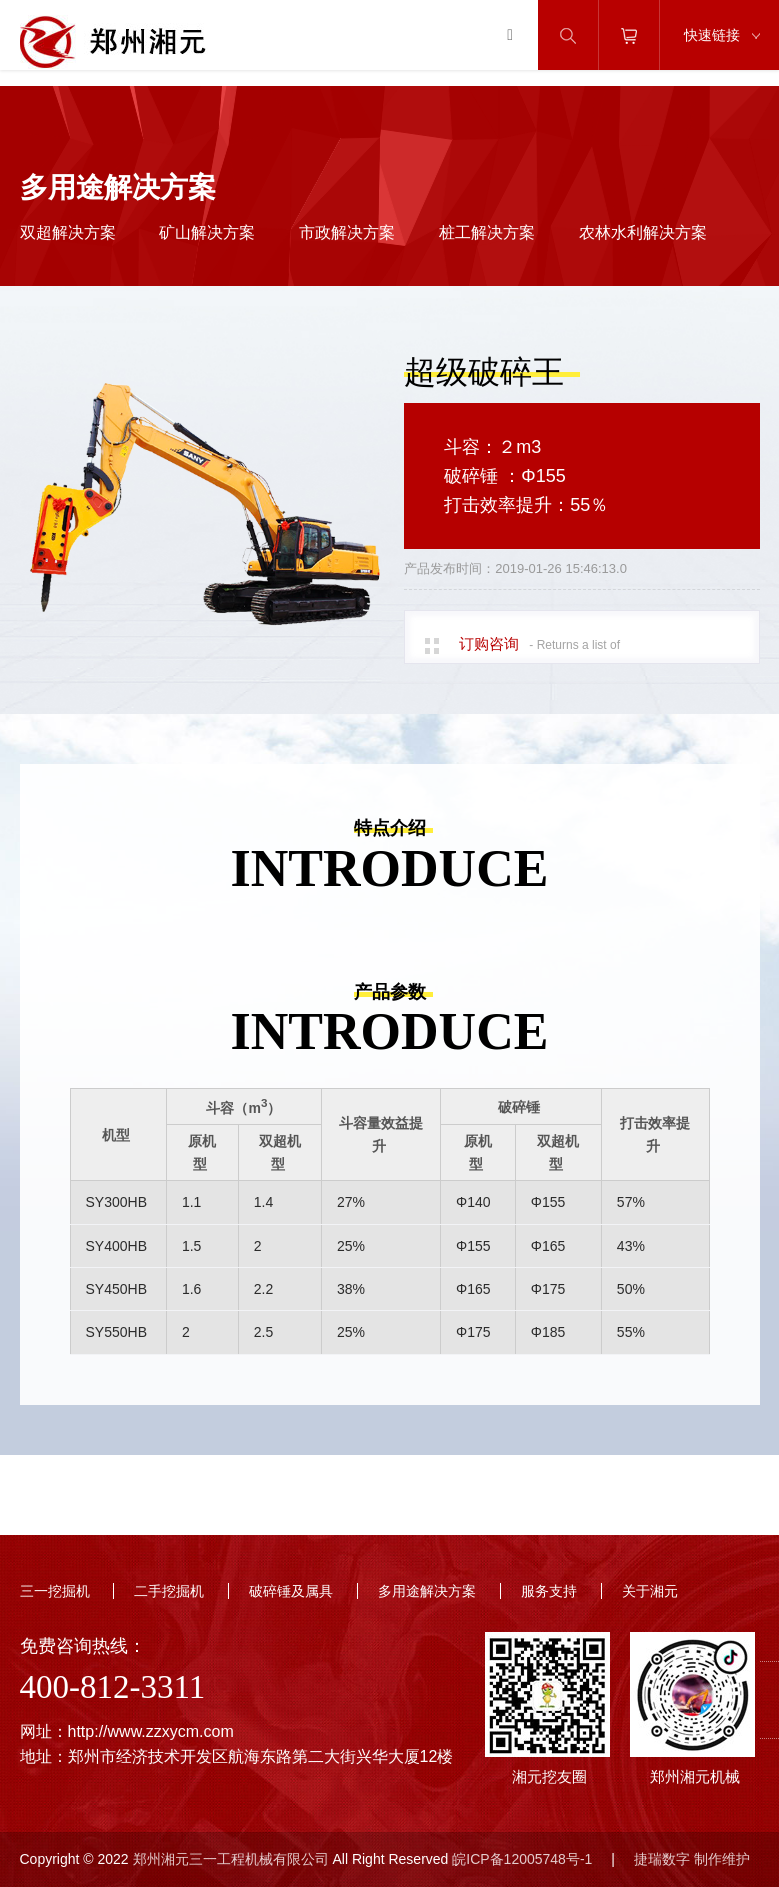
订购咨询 (489, 643)
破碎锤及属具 (291, 1591)
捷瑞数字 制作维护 (692, 1859)
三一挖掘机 (55, 1591)
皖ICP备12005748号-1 (522, 1859)
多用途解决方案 (427, 1591)
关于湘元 (650, 1591)
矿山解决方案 (207, 232)
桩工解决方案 (487, 232)
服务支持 (549, 1591)
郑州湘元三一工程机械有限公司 (231, 1859)
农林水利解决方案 (643, 232)
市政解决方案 (347, 232)
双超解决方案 (68, 232)
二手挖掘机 (169, 1591)
